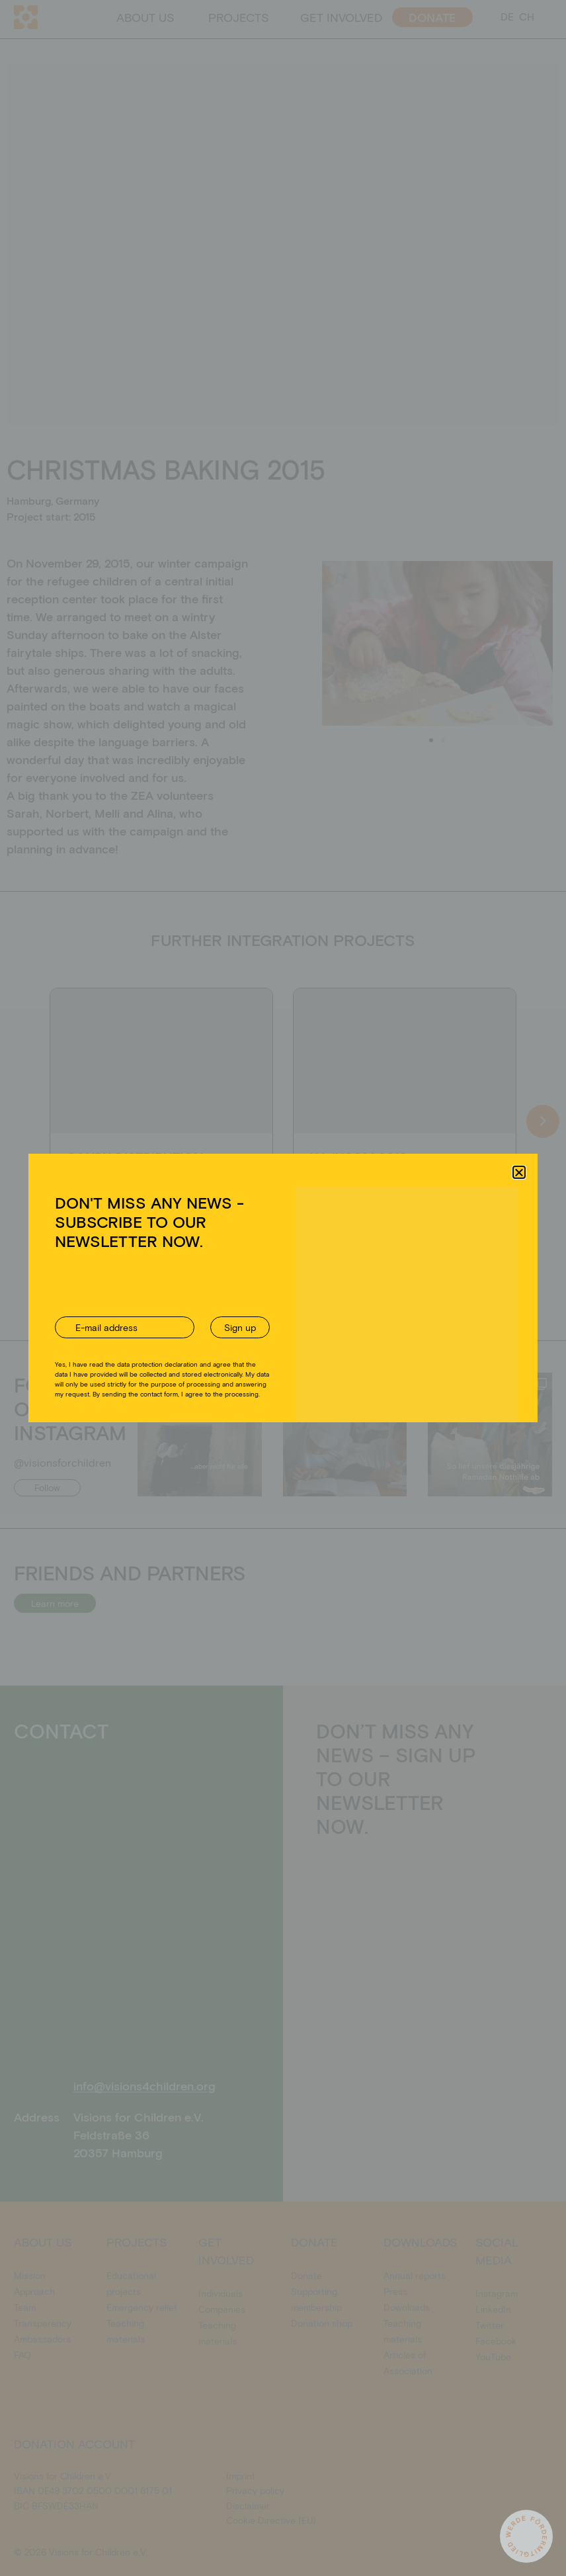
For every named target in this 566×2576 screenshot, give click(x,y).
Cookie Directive (238, 1366)
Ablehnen (271, 1337)
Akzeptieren (169, 1337)
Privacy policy (300, 1366)
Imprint (345, 1366)
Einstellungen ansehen (384, 1337)
